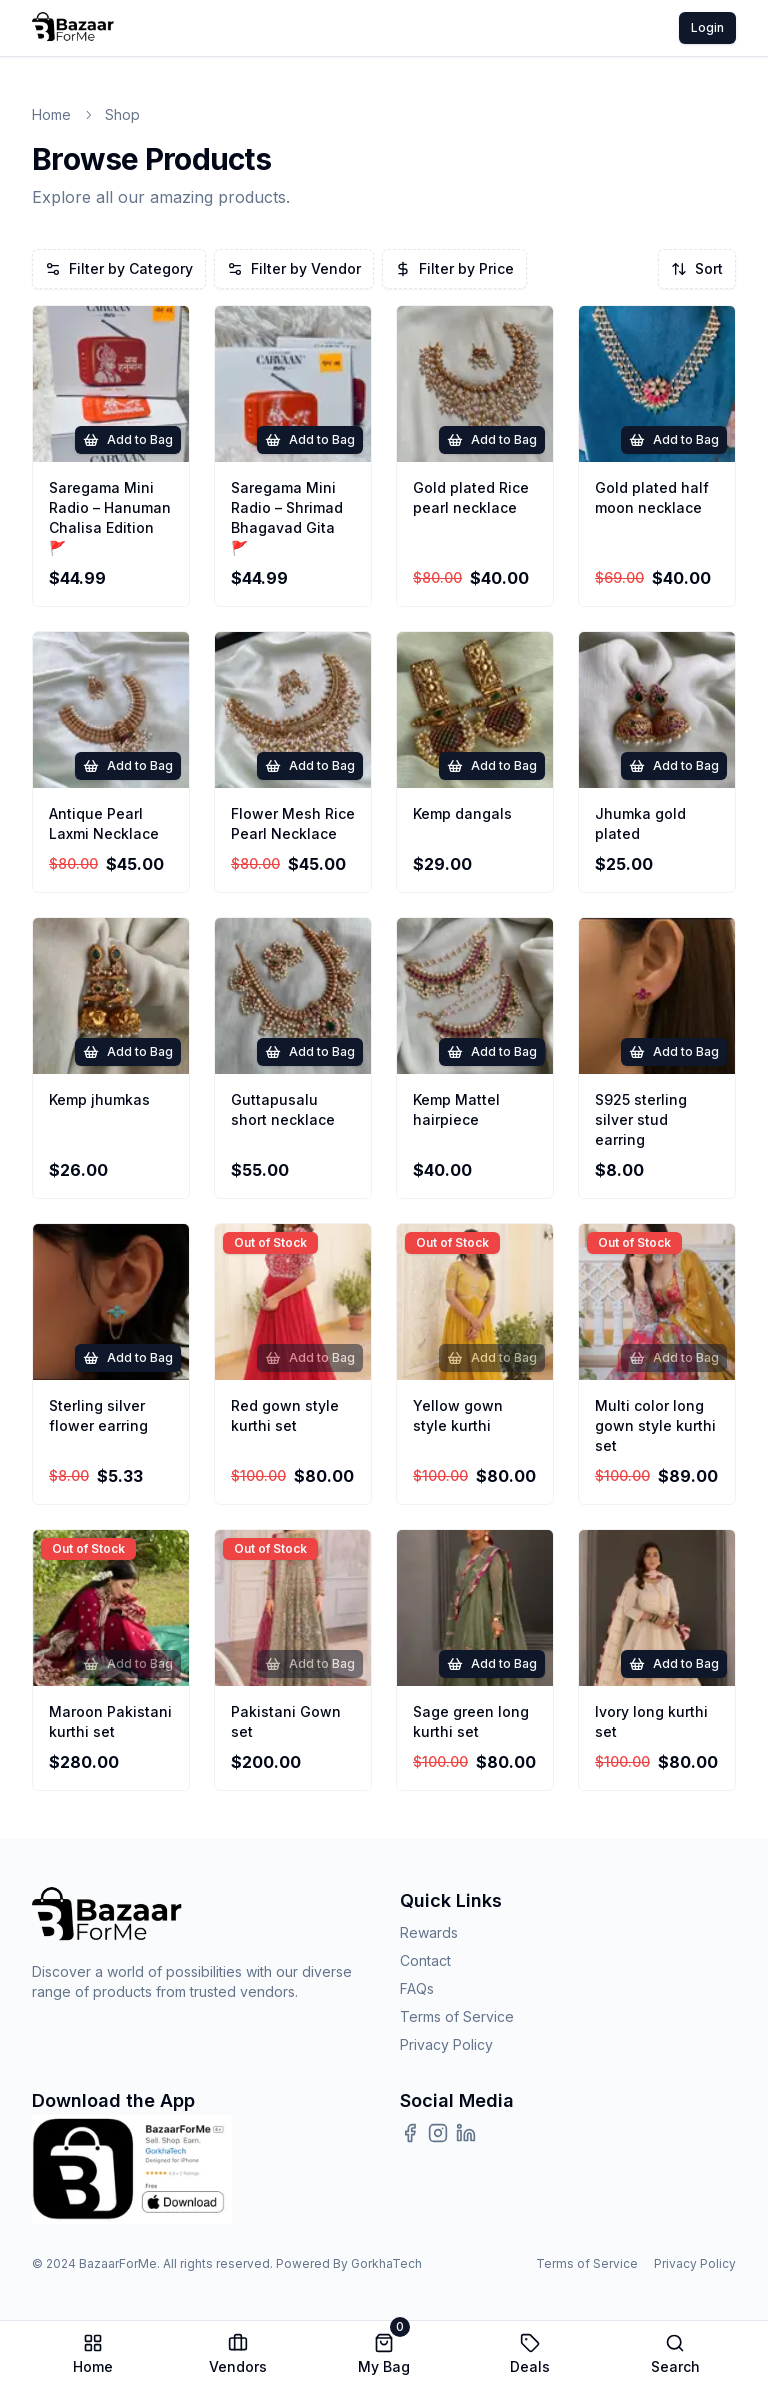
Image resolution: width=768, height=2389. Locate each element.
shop (122, 114)
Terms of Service (457, 2016)
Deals (530, 2354)
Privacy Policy (446, 2044)
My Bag (384, 2354)
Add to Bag (128, 440)
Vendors (238, 2354)
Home (51, 114)
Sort (697, 268)
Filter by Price (454, 268)
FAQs (417, 1988)
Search (675, 2354)
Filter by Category (119, 268)
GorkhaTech (386, 2263)
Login (707, 27)
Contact (425, 1960)
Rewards (429, 1932)
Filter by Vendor (294, 268)
